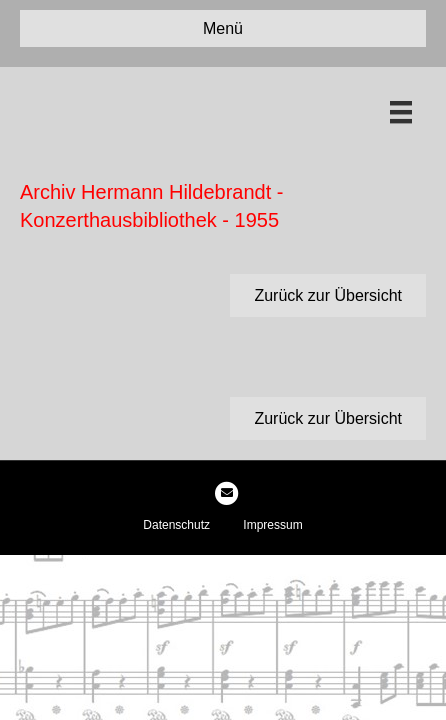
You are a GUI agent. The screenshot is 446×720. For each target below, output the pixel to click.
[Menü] (401, 112)
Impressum (272, 525)
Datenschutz (176, 525)
